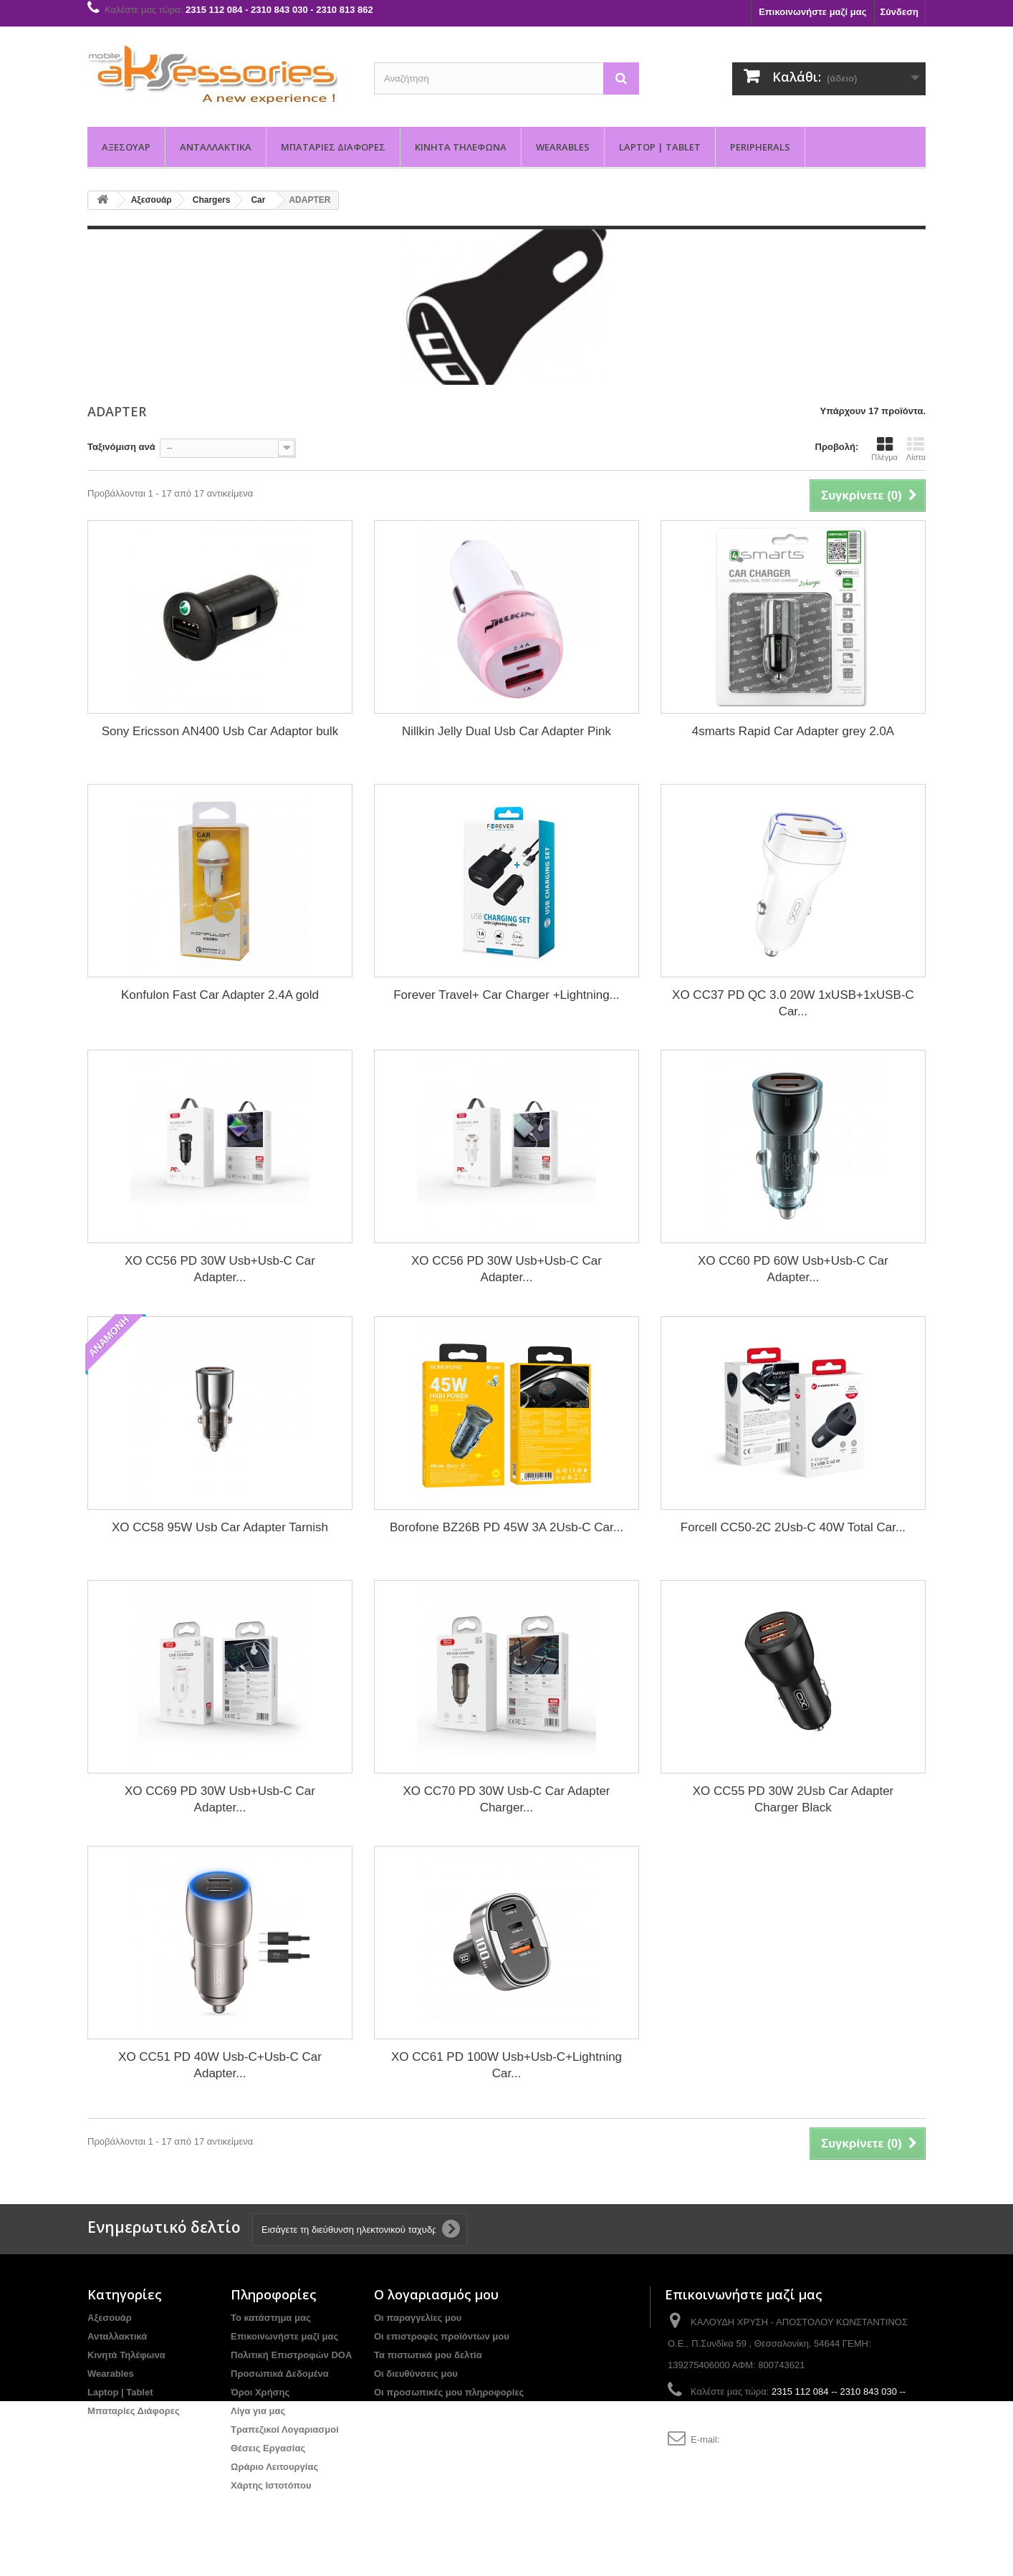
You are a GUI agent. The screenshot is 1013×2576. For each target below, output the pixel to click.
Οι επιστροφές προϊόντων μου (441, 2336)
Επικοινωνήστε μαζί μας (812, 11)
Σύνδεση (899, 11)
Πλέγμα (884, 448)
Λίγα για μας (258, 2410)
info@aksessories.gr (764, 2439)
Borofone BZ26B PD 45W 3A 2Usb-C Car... (506, 1527)
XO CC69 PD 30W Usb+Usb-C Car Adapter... (220, 1799)
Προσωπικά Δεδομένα (280, 2373)
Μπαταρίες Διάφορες (333, 146)
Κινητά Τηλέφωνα (460, 146)
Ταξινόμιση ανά (121, 446)
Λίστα (916, 448)
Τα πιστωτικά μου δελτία (428, 2355)
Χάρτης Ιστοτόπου (271, 2485)
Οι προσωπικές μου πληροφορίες (449, 2392)
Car (258, 200)
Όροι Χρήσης (260, 2392)
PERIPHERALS (760, 146)
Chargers (212, 200)
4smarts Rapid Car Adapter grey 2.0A (793, 731)
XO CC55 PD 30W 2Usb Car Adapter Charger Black (793, 1799)
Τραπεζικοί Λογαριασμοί (285, 2429)
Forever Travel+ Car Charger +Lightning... (506, 995)
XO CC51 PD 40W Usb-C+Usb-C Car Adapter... (220, 2065)
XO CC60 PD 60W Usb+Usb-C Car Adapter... (793, 1269)
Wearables (563, 146)
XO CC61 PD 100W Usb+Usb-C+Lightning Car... (506, 2065)
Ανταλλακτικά (215, 146)
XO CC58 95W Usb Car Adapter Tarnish (220, 1527)
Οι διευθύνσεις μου (416, 2373)
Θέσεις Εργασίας (268, 2448)
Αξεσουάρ (126, 146)
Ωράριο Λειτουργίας (274, 2466)
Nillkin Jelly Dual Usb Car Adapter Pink (506, 731)
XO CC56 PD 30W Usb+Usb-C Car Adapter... (220, 1269)
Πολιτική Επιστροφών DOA (291, 2355)
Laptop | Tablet (660, 146)
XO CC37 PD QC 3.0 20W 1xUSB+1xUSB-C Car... (793, 1003)
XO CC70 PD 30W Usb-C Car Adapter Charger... (506, 1799)
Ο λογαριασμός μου (436, 2294)
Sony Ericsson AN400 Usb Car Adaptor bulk (220, 731)
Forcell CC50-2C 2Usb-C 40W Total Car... (793, 1527)
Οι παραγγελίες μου (417, 2317)
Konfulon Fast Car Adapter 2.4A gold (220, 995)
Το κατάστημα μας (271, 2317)
